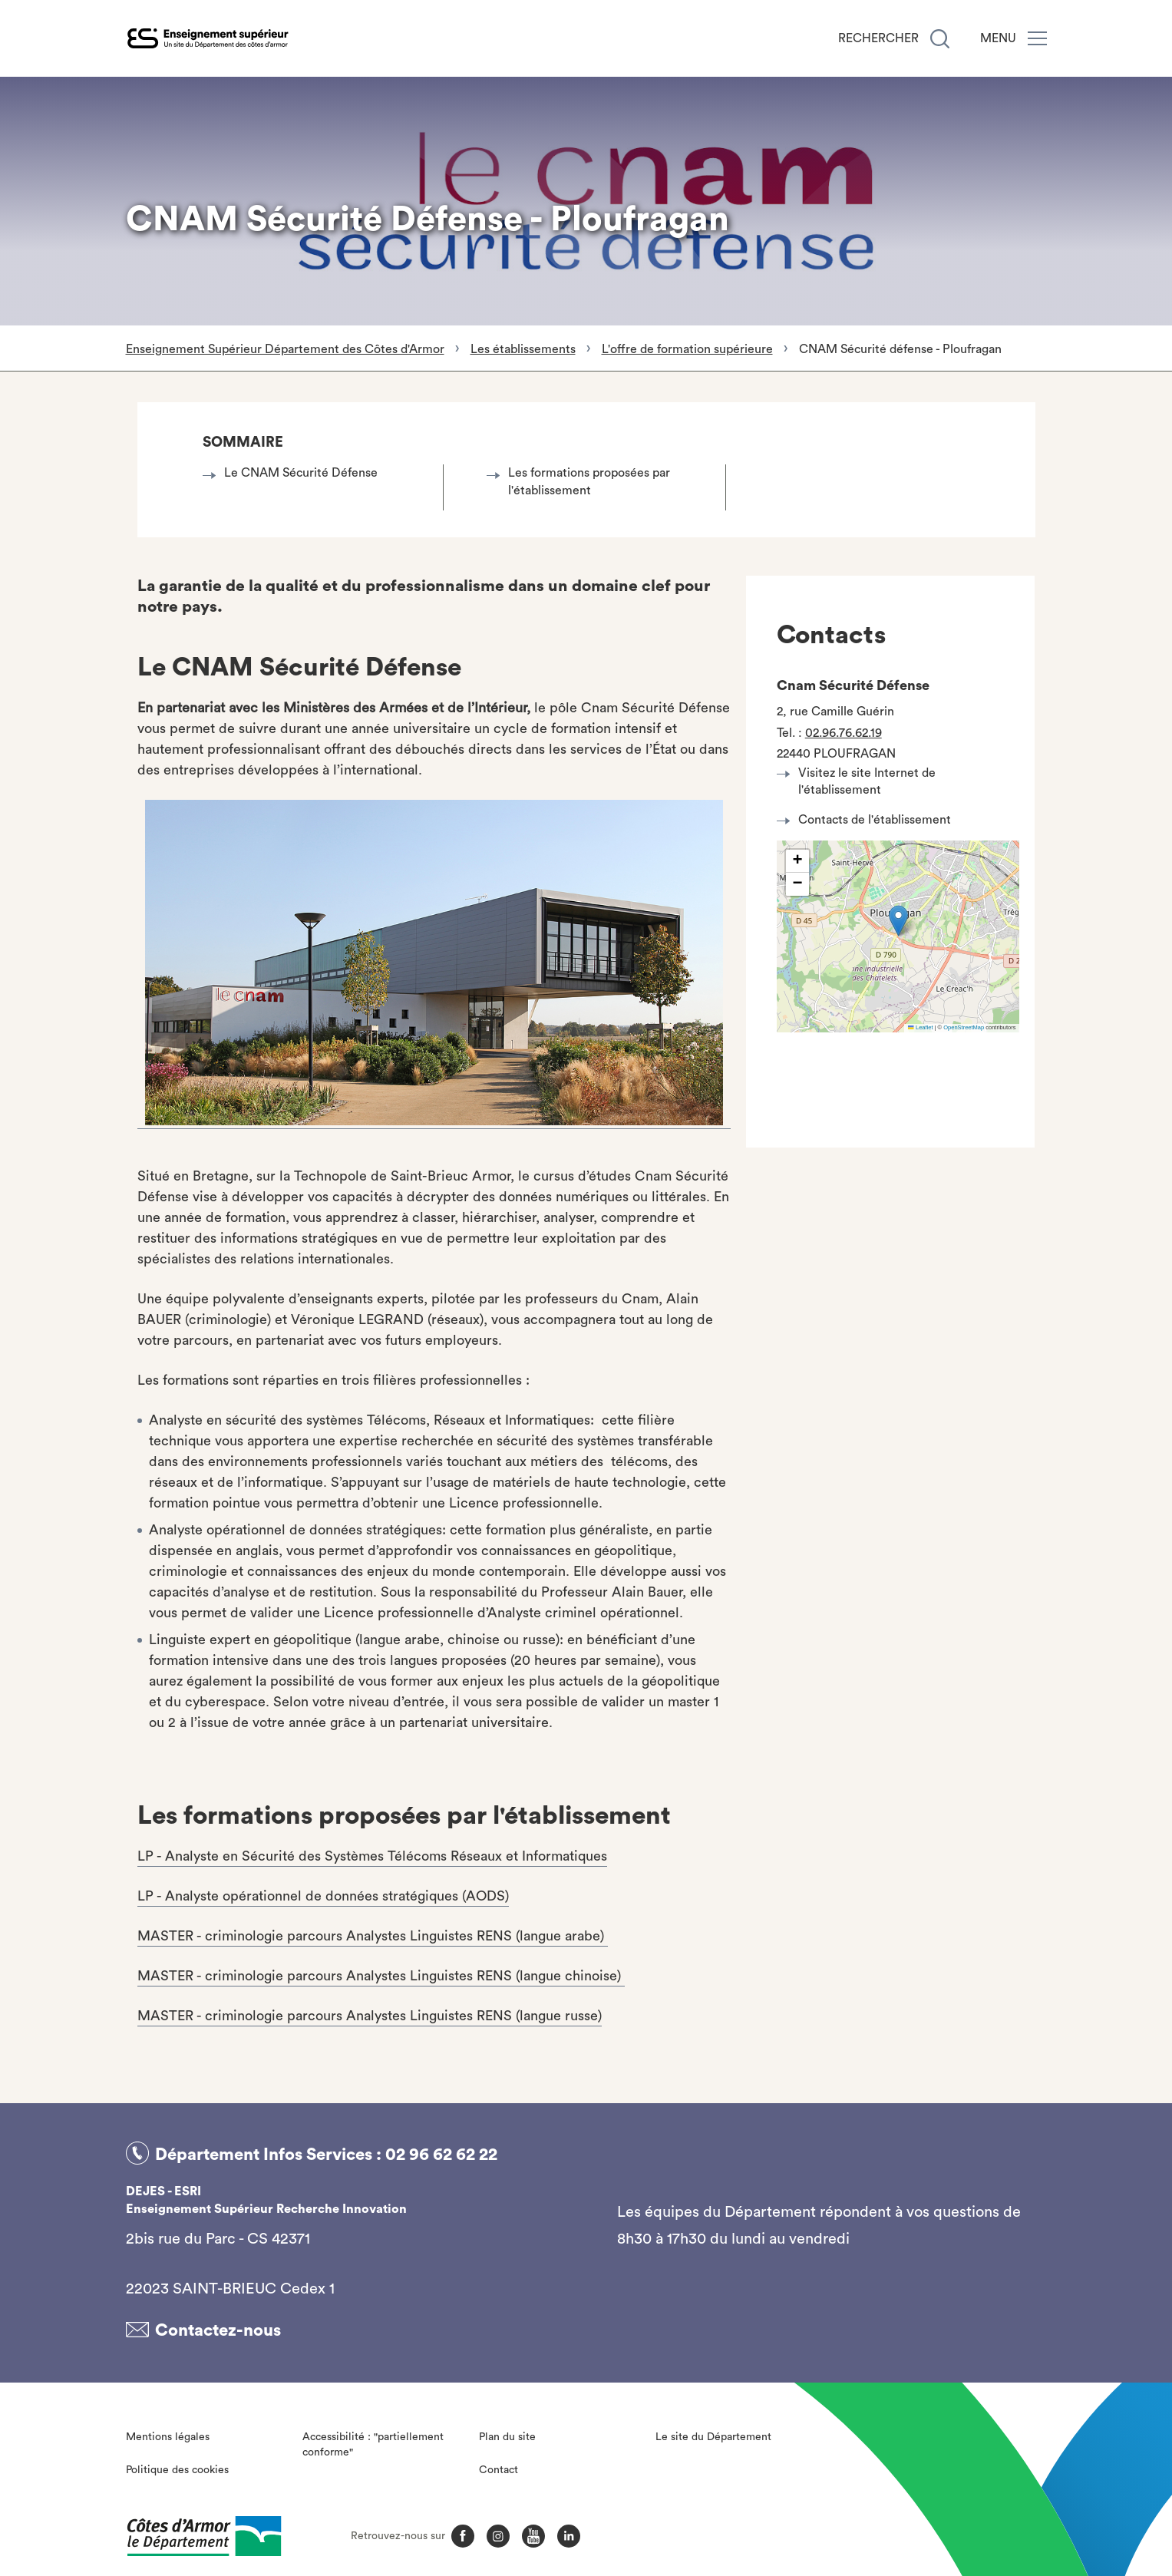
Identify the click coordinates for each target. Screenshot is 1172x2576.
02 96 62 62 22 (441, 2153)
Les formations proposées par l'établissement (582, 481)
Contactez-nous (218, 2327)
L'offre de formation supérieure (687, 349)
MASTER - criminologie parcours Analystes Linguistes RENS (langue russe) (369, 2016)
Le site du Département (713, 2433)
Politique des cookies (177, 2465)
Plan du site (507, 2433)
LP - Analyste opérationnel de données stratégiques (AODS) (323, 1896)
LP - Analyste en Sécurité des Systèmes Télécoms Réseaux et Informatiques (372, 1856)
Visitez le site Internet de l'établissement (860, 781)
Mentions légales (168, 2433)
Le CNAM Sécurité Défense (294, 473)
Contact (498, 2465)
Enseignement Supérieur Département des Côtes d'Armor (285, 349)
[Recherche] (939, 38)
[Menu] (1037, 38)
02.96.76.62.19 (843, 733)
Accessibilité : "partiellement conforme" (373, 2441)
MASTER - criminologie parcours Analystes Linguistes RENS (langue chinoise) (381, 1976)
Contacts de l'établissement (868, 820)
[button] (898, 920)
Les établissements (523, 349)
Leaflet (920, 1027)
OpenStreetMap (963, 1027)
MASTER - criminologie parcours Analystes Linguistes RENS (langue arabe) (372, 1936)
